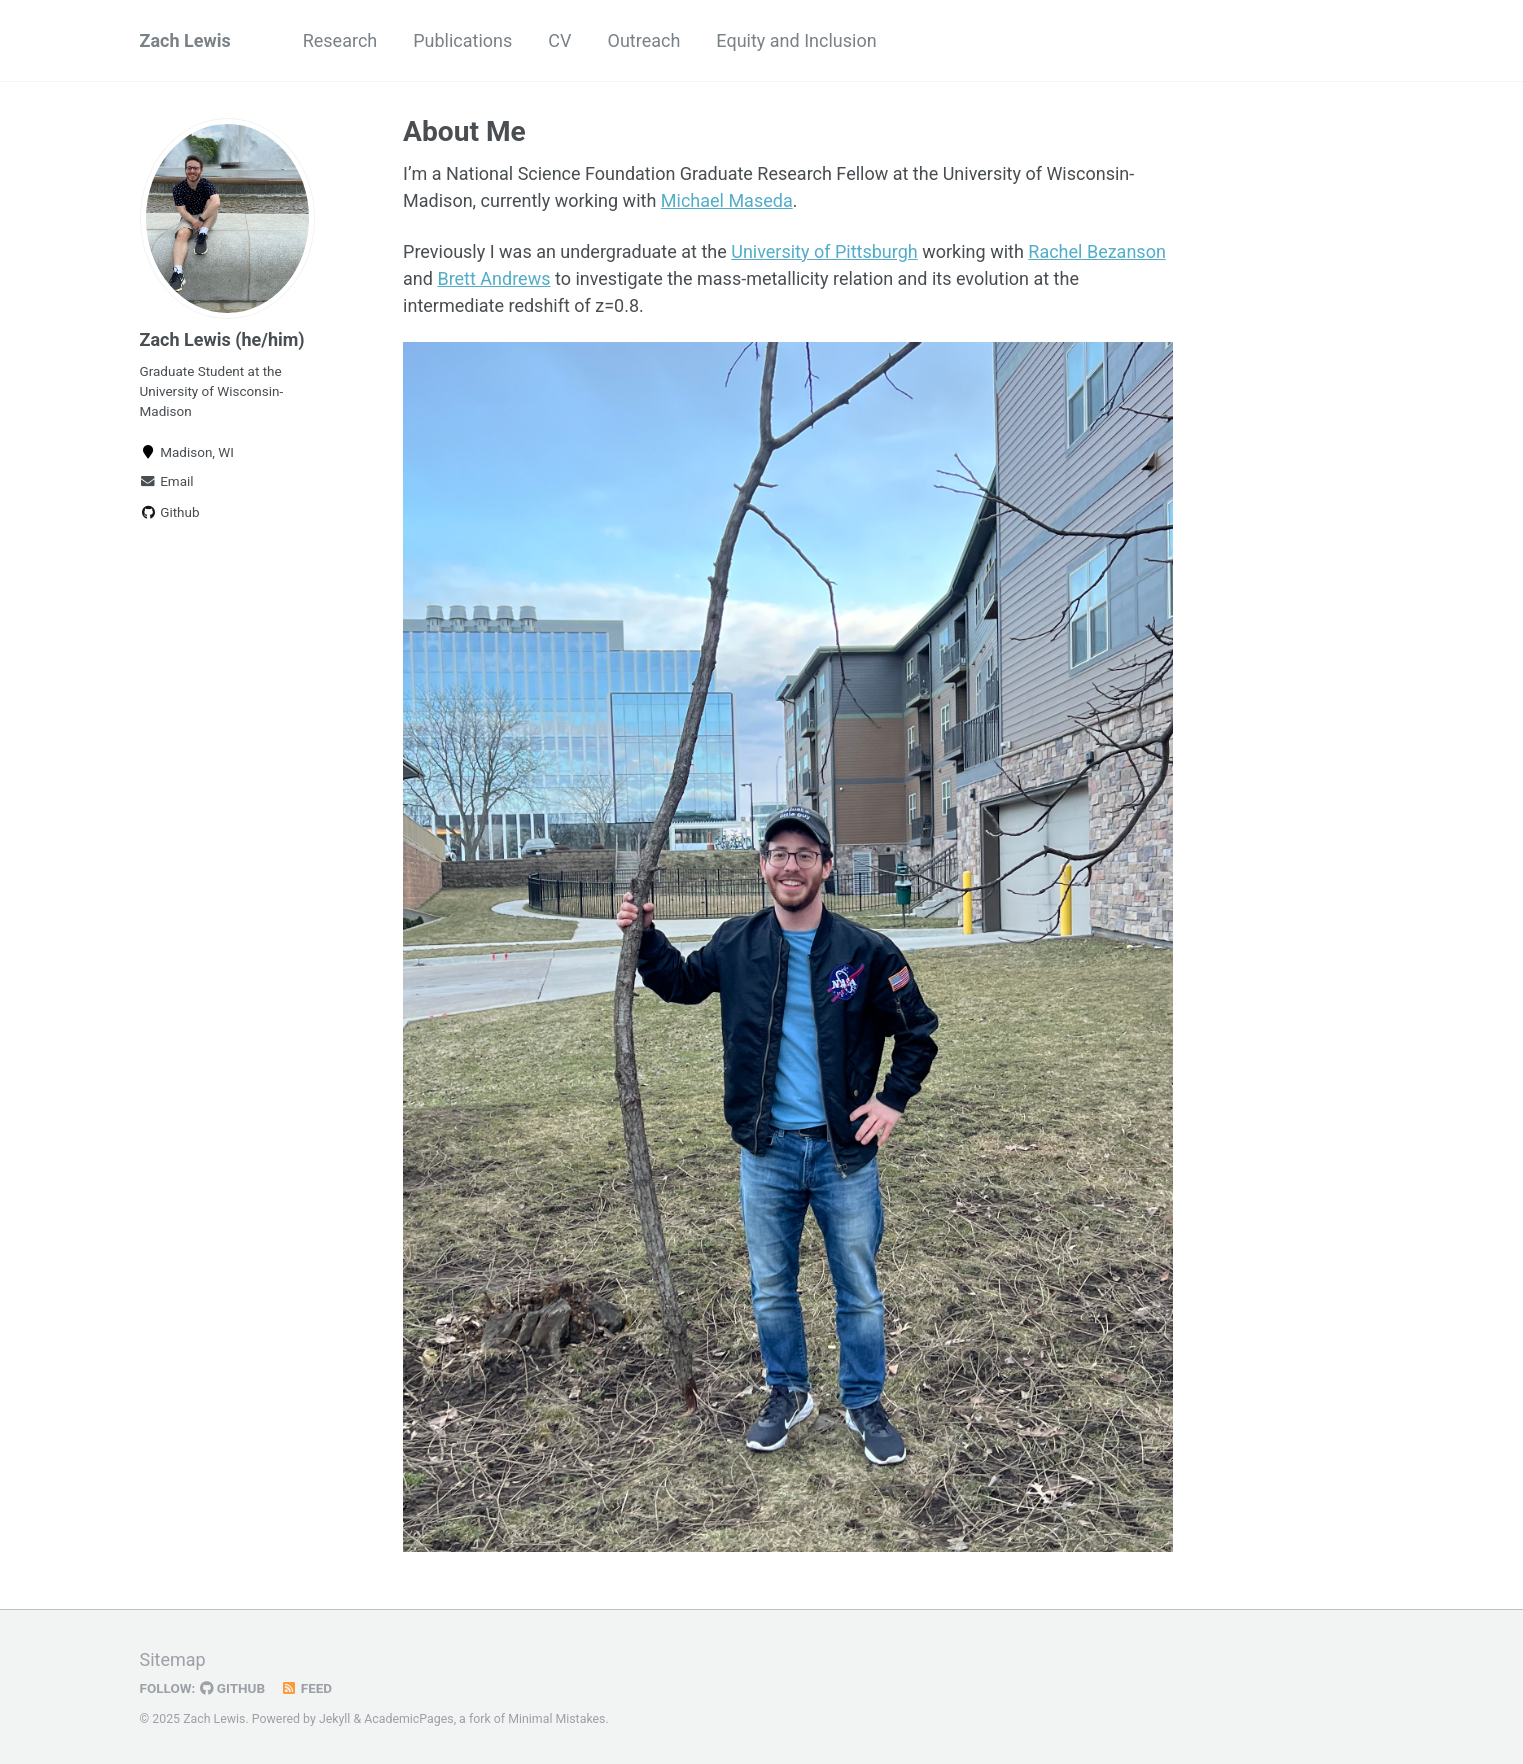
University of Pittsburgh (824, 251)
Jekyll (335, 1719)
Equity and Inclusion (796, 40)
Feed (306, 1688)
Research (340, 40)
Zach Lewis (185, 40)
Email (167, 481)
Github (170, 512)
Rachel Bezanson (1097, 251)
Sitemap (173, 1659)
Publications (462, 40)
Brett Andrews (493, 278)
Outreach (644, 40)
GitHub (232, 1688)
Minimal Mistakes (556, 1719)
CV (559, 40)
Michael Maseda (727, 200)
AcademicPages (408, 1719)
